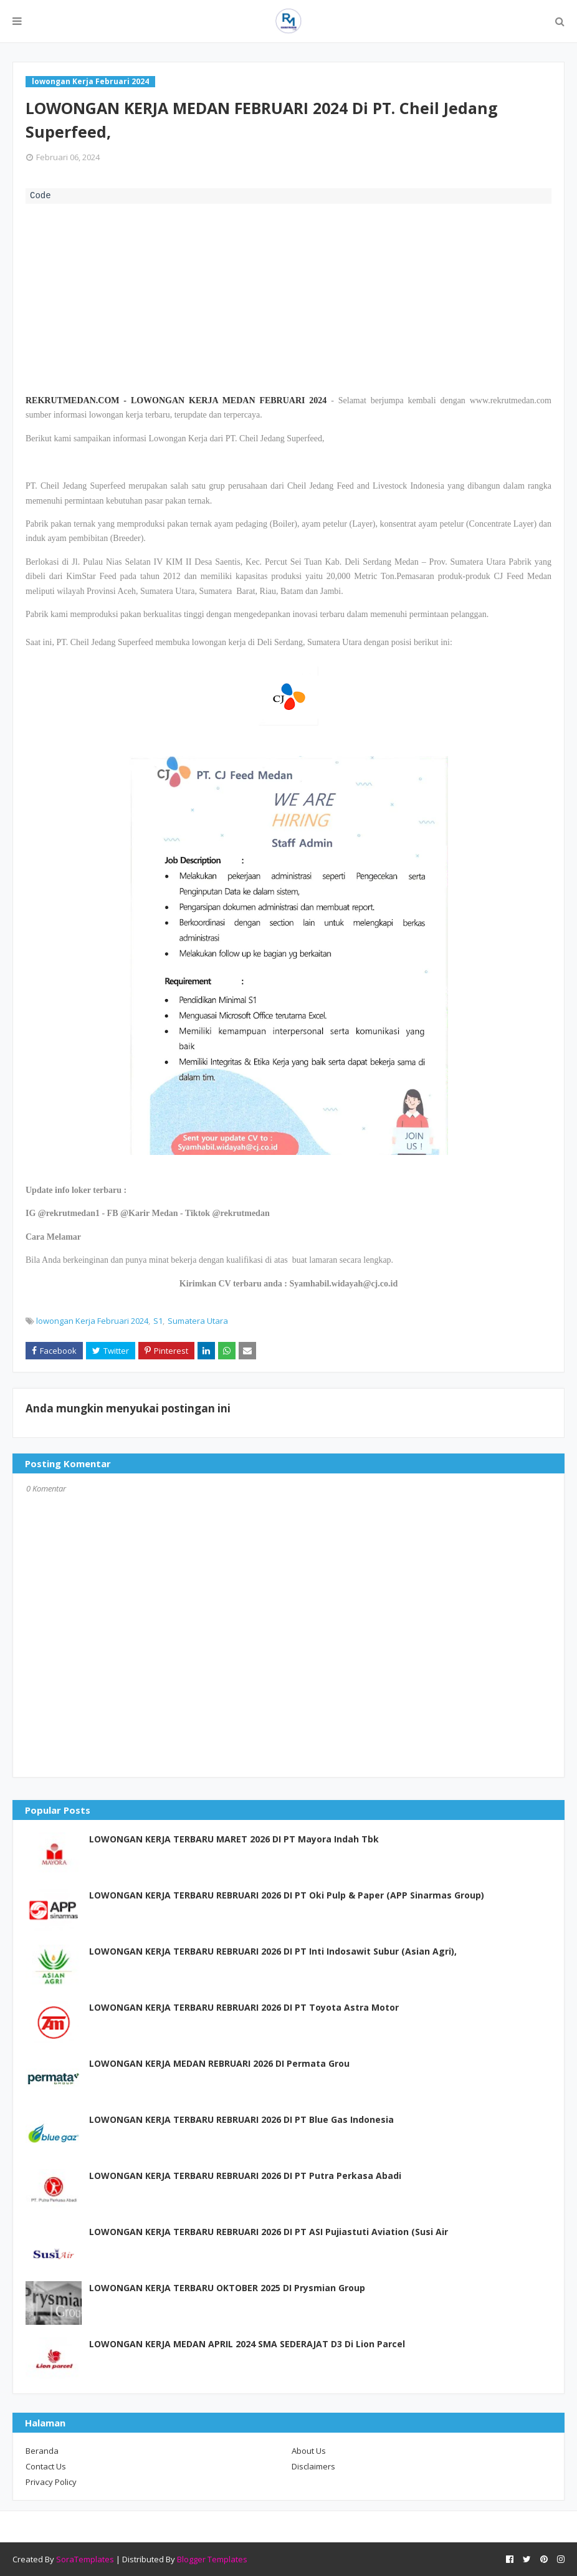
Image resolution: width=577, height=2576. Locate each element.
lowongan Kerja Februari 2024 (92, 1320)
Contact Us (46, 2466)
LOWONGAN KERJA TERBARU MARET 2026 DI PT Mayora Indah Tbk (234, 1839)
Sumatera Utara (198, 1320)
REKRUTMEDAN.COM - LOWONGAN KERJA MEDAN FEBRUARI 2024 (176, 400)
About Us (309, 2450)
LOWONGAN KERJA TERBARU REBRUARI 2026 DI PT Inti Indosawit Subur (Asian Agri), (273, 1951)
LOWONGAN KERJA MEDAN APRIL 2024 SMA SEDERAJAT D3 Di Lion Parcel (247, 2344)
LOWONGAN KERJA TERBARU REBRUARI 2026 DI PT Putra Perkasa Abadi (245, 2175)
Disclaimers (313, 2466)
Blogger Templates (212, 2559)
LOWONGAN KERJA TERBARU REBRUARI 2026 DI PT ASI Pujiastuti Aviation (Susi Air (268, 2232)
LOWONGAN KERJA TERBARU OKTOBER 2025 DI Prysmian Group (227, 2288)
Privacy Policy (51, 2481)
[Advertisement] (288, 297)
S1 (158, 1320)
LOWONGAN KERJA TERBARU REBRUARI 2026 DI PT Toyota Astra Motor (244, 2007)
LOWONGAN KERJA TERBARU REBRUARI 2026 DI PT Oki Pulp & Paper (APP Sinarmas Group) (286, 1895)
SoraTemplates (85, 2559)
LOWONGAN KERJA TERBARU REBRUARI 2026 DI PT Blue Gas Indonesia (241, 2119)
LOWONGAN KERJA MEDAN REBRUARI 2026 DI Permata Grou (219, 2063)
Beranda (42, 2450)
